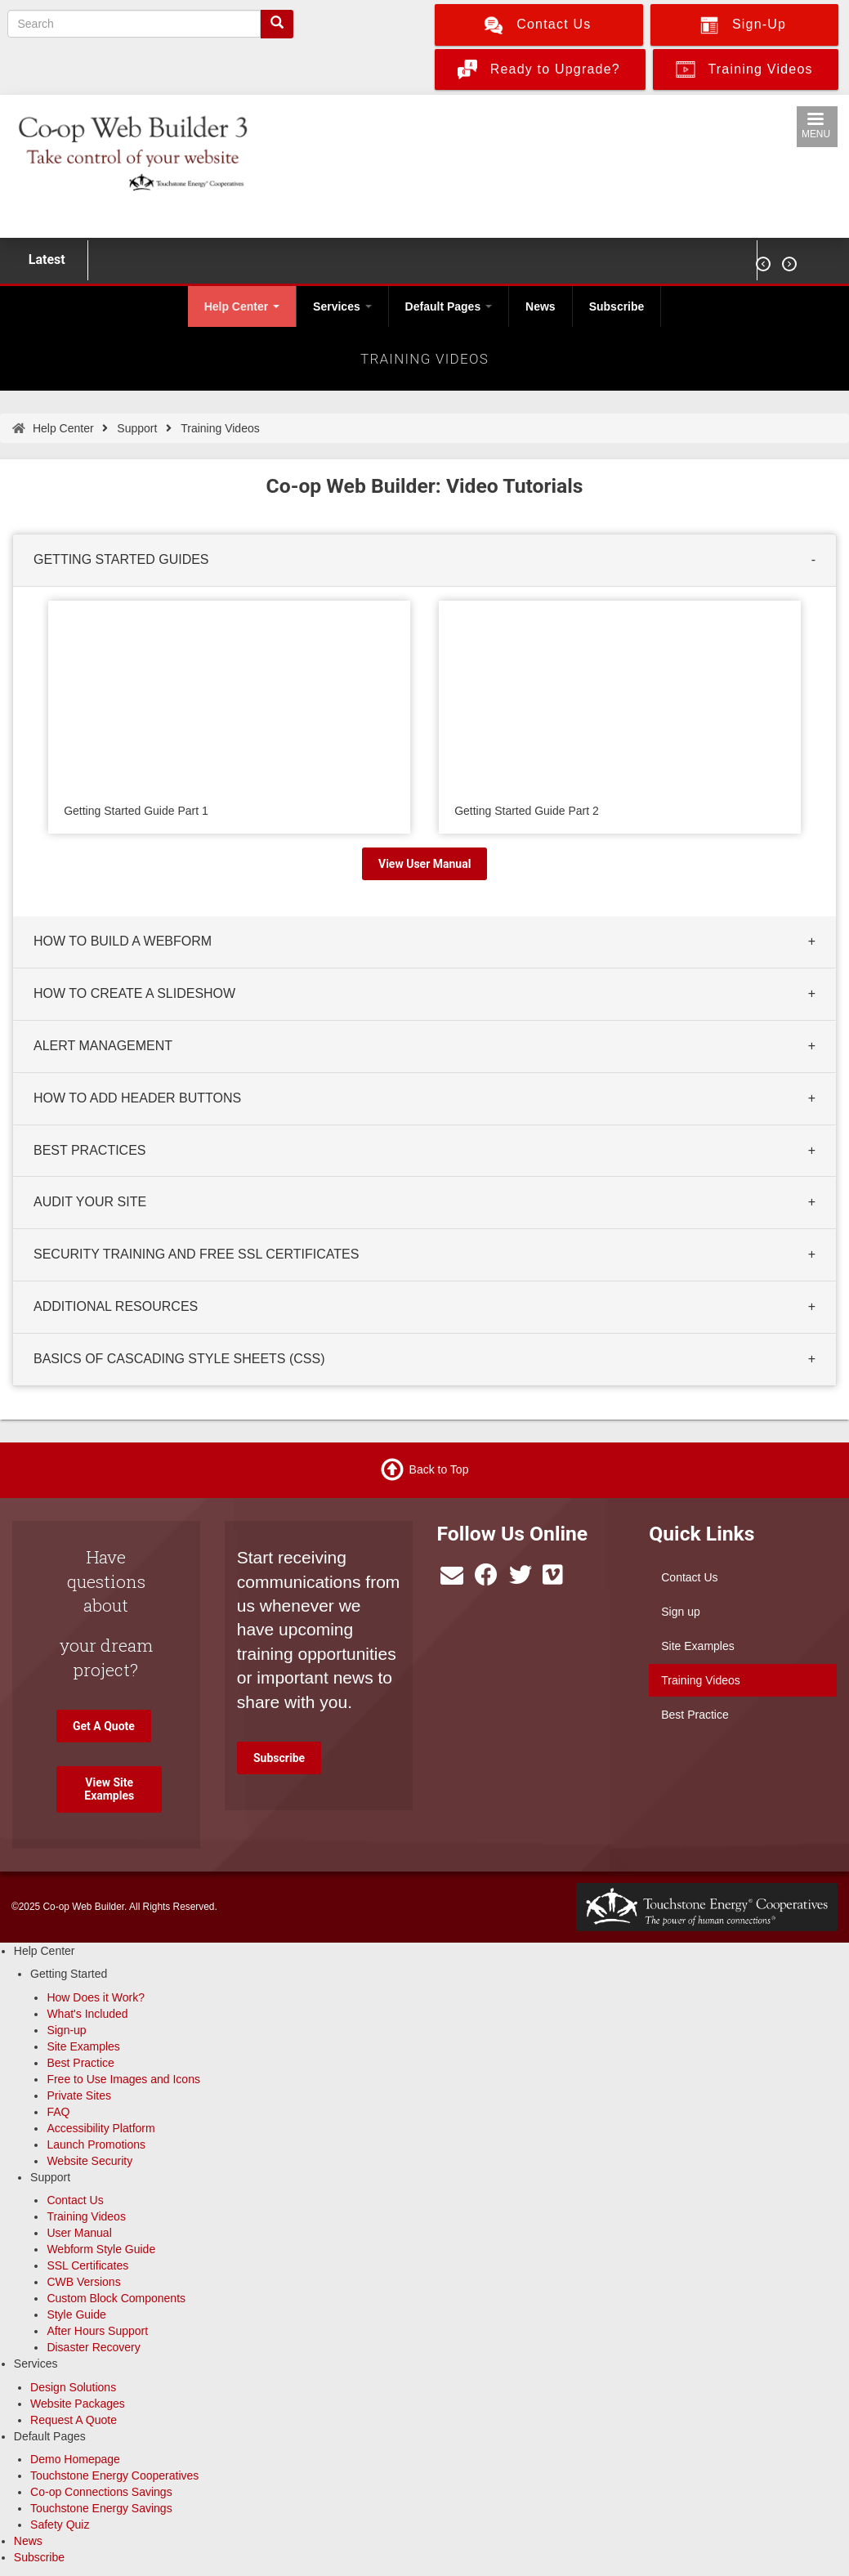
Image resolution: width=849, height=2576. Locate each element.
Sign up (680, 1611)
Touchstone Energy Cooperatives (114, 2475)
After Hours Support (97, 2330)
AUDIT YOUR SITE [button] (90, 1203)
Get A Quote (104, 1726)
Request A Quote (73, 2419)
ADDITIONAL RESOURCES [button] (116, 1306)
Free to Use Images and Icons (123, 2079)
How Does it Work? (96, 1997)
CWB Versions (83, 2281)
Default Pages (448, 306)
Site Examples (697, 1645)
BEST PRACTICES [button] (90, 1150)
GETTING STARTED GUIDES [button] (121, 559)
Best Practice (694, 1714)
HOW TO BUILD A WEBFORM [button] (123, 942)
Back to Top (439, 1469)
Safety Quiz (59, 2524)
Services (342, 306)
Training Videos (700, 1680)
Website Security (89, 2160)
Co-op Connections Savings (101, 2491)
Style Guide (76, 2314)
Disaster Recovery (93, 2347)
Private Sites (79, 2095)
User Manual (79, 2232)
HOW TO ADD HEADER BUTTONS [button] (137, 1098)
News (540, 306)
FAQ (58, 2111)
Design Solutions (73, 2387)
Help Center (241, 306)
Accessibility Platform (100, 2128)
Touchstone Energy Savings (101, 2508)
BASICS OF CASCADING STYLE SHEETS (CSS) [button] (179, 1359)
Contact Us (689, 1577)
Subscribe (617, 306)
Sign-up (66, 2030)
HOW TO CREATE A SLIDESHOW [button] (134, 993)
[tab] (424, 560)
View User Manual (424, 863)
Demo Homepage (75, 2459)
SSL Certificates (87, 2265)
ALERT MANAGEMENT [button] (103, 1046)
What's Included (87, 2013)
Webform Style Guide (101, 2249)
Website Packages (77, 2403)
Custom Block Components (116, 2298)
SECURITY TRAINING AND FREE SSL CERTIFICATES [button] (196, 1255)
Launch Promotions (96, 2144)
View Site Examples (109, 1789)
